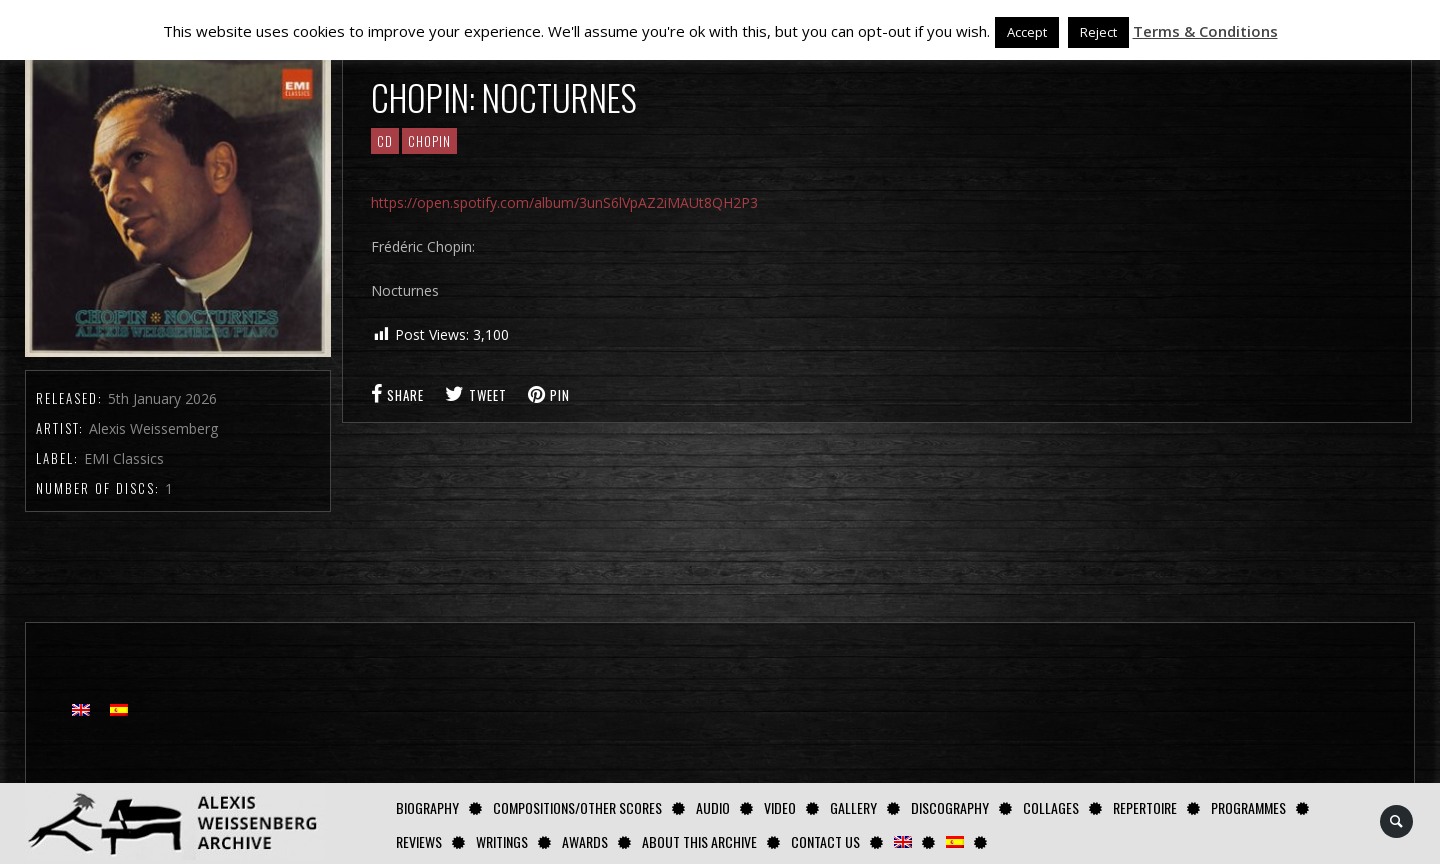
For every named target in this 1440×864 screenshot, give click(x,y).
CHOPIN (429, 141)
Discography (950, 807)
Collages (1051, 807)
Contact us (825, 841)
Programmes (1248, 807)
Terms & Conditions (1205, 31)
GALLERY (853, 807)
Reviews (419, 841)
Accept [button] (1027, 32)
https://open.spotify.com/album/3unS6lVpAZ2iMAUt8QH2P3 (564, 202)
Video (780, 807)
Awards (585, 841)
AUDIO (713, 807)
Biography (427, 807)
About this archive (699, 841)
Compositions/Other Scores (577, 807)
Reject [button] (1098, 32)
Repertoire (1145, 807)
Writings (502, 841)
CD (385, 141)
